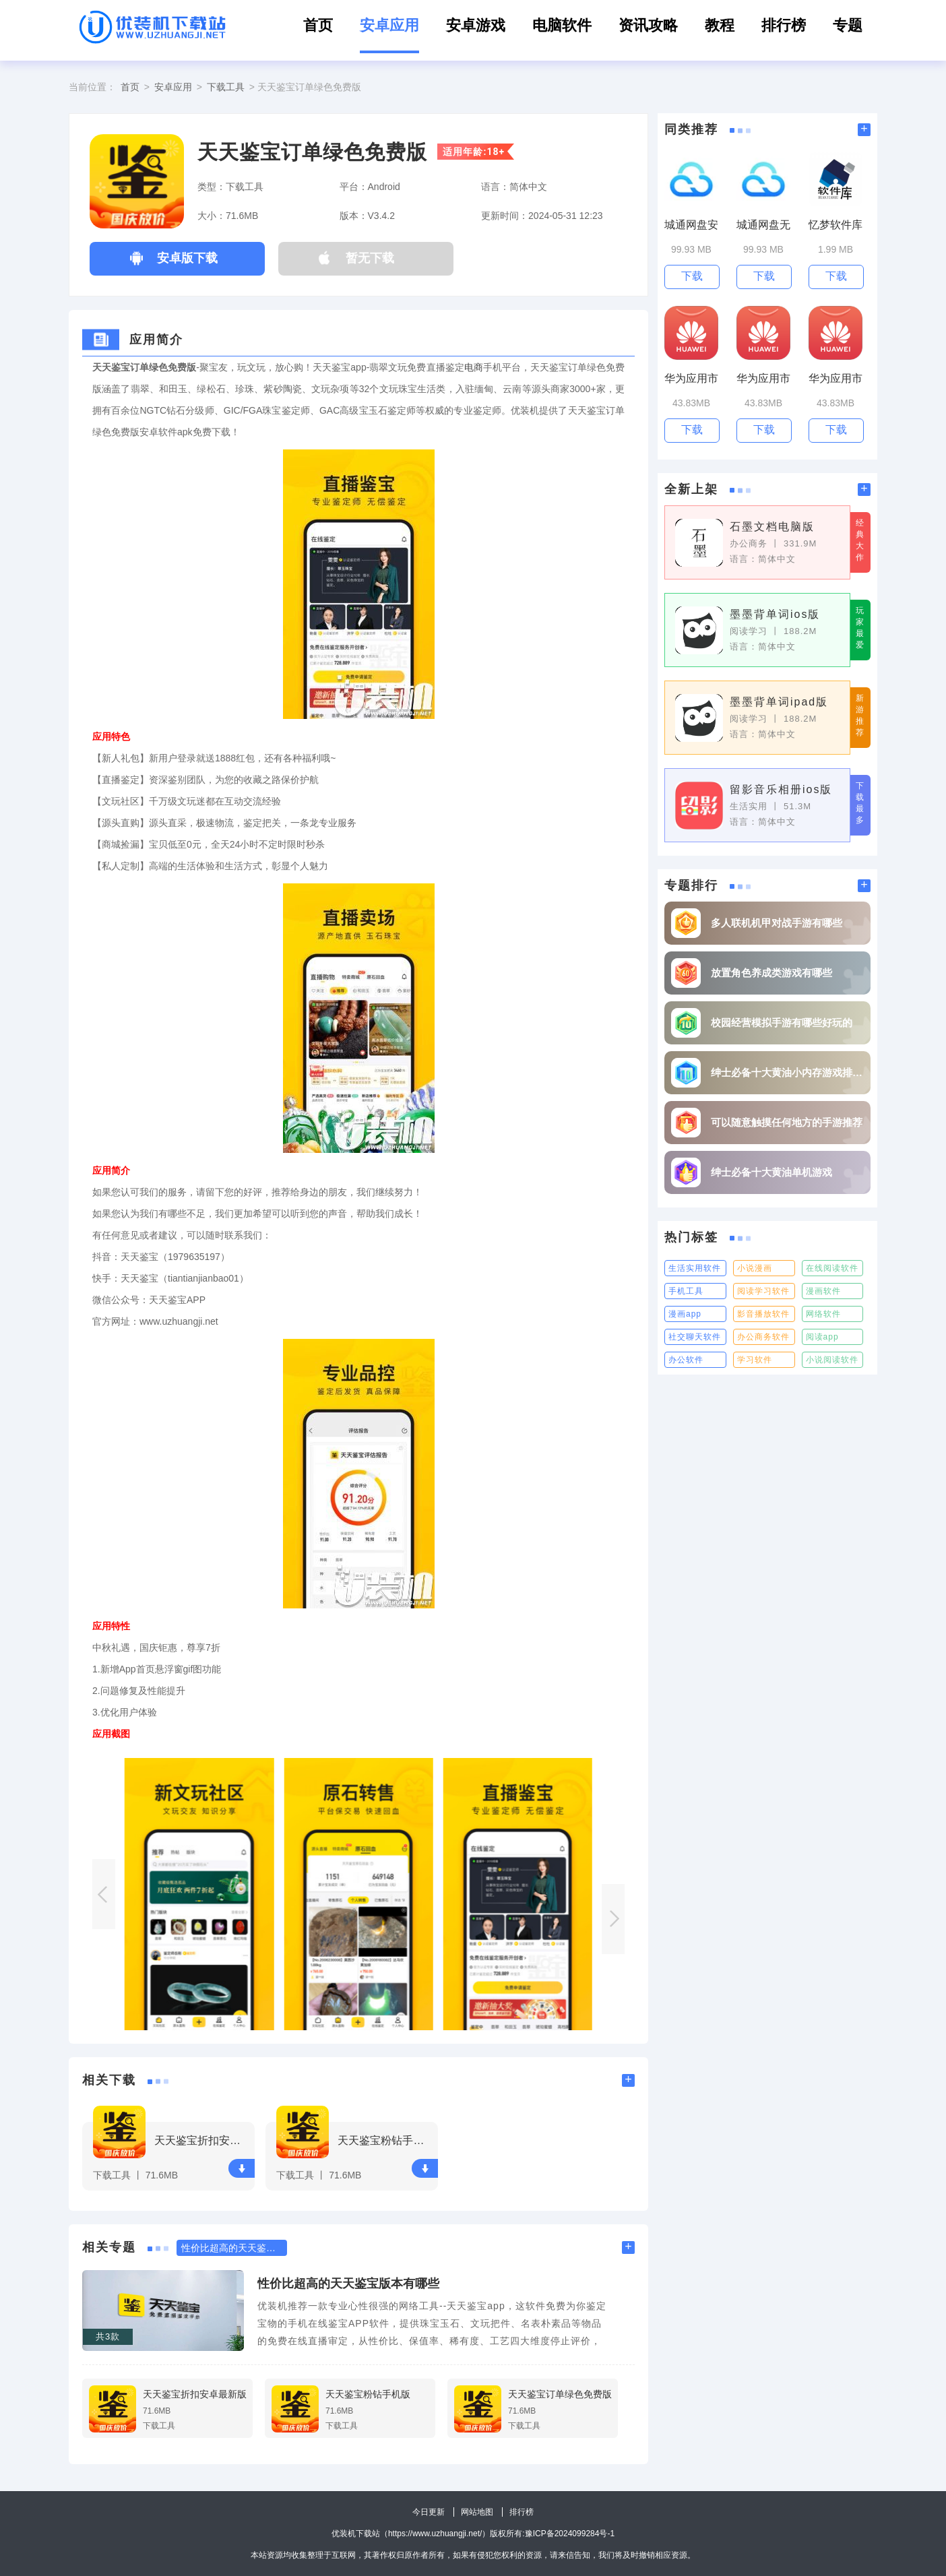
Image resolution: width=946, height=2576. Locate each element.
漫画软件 (823, 1291)
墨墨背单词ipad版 (779, 702)
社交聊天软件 (694, 1337)
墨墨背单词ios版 (775, 614)
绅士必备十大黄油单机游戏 (771, 1172)
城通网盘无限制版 (763, 225)
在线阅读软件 (832, 1268)
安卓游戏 (475, 25)
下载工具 (226, 87)
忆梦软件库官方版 (835, 225)
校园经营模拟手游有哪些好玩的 (781, 1022)
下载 (242, 2168)
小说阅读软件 (832, 1359)
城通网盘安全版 (691, 225)
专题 (847, 25)
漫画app (684, 1314)
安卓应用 (389, 25)
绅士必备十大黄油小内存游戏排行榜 (787, 1072)
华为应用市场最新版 (835, 379)
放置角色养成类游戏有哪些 (771, 972)
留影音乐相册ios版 (781, 789)
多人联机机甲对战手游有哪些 (776, 923)
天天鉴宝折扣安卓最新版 (202, 2140)
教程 (719, 25)
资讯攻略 (648, 25)
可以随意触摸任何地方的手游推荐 (786, 1122)
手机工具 (685, 1291)
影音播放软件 (763, 1314)
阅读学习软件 (763, 1291)
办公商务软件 (763, 1337)
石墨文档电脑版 (772, 526)
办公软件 (685, 1359)
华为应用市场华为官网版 (763, 379)
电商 (473, 367)
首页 (318, 25)
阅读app (822, 1337)
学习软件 (754, 1359)
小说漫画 (754, 1268)
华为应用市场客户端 (691, 379)
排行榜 (783, 25)
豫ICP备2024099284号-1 (569, 2533)
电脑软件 (562, 25)
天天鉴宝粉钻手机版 (386, 2140)
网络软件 (823, 1314)
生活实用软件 (694, 1268)
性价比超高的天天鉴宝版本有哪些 (348, 2283)
